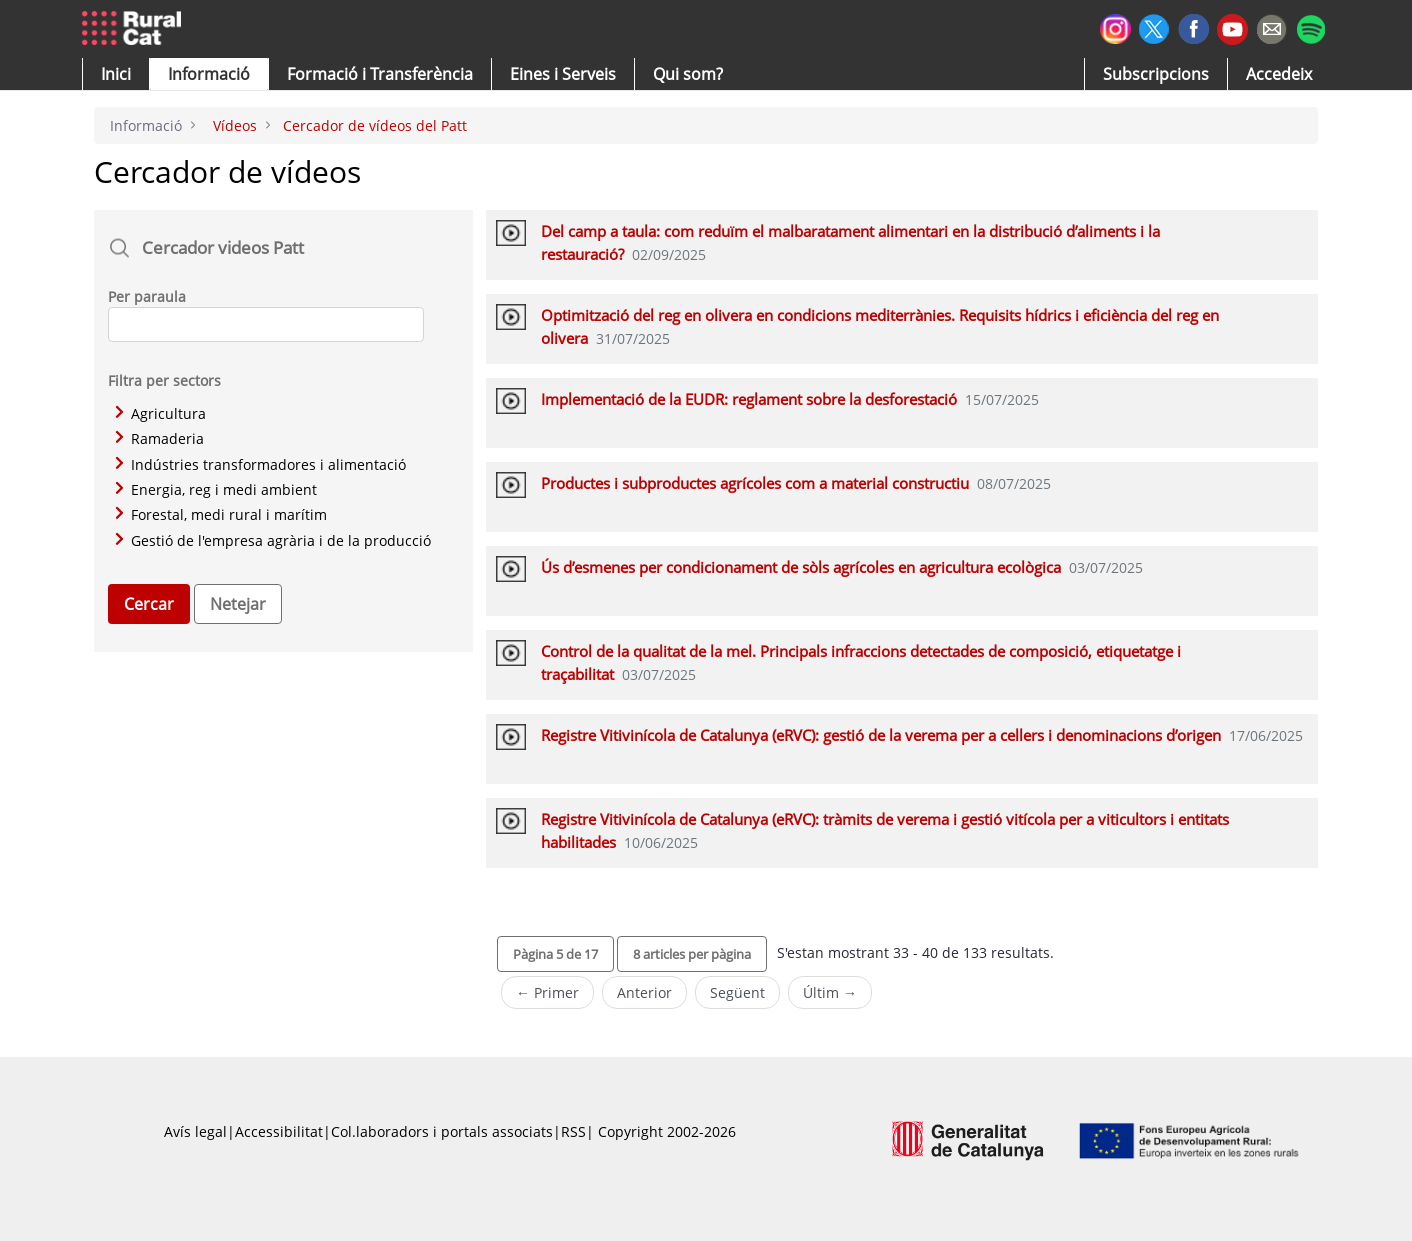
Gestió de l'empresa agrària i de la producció (273, 540)
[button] (116, 74)
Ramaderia (159, 438)
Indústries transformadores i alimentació (260, 464)
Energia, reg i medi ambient (216, 489)
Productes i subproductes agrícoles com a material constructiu (755, 483)
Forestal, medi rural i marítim (221, 514)
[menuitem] (380, 74)
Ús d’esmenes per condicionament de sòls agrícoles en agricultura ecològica (801, 567)
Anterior (644, 992)
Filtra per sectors (164, 380)
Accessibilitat (279, 1131)
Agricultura (160, 413)
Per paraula (147, 296)
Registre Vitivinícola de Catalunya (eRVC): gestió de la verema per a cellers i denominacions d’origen (881, 735)
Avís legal (195, 1131)
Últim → (830, 992)
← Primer (547, 992)
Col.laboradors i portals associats (442, 1131)
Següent (737, 992)
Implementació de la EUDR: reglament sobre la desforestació (749, 399)
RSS (573, 1131)
